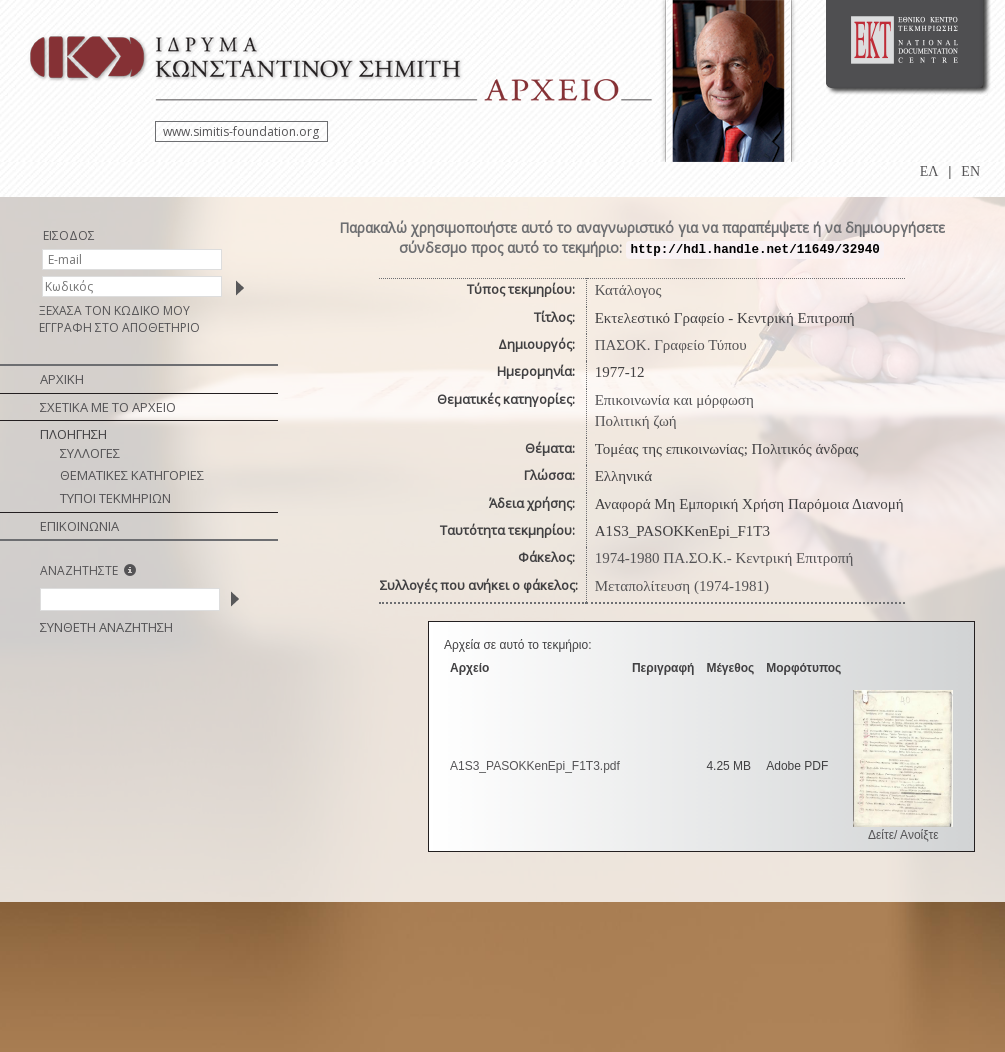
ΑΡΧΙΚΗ (62, 379)
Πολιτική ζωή (636, 421)
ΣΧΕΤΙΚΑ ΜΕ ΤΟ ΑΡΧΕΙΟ (108, 407)
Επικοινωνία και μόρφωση (674, 400)
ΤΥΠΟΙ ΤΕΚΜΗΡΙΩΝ (115, 498)
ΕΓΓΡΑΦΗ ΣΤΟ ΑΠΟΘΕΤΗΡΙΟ (119, 327)
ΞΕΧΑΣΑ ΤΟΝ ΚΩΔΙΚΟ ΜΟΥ (114, 310)
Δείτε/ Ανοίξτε (903, 835)
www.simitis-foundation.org (241, 131)
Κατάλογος (628, 290)
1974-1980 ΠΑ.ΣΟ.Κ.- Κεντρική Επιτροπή (724, 558)
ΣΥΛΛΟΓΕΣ (90, 453)
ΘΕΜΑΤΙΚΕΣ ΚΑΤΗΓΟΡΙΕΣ (132, 475)
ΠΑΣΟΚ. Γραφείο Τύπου (671, 345)
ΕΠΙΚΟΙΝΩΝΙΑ (79, 526)
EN (970, 171)
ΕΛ (929, 171)
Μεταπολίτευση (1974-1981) (682, 586)
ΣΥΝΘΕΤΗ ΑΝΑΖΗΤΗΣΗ (106, 627)
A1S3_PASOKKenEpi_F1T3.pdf (535, 766)
